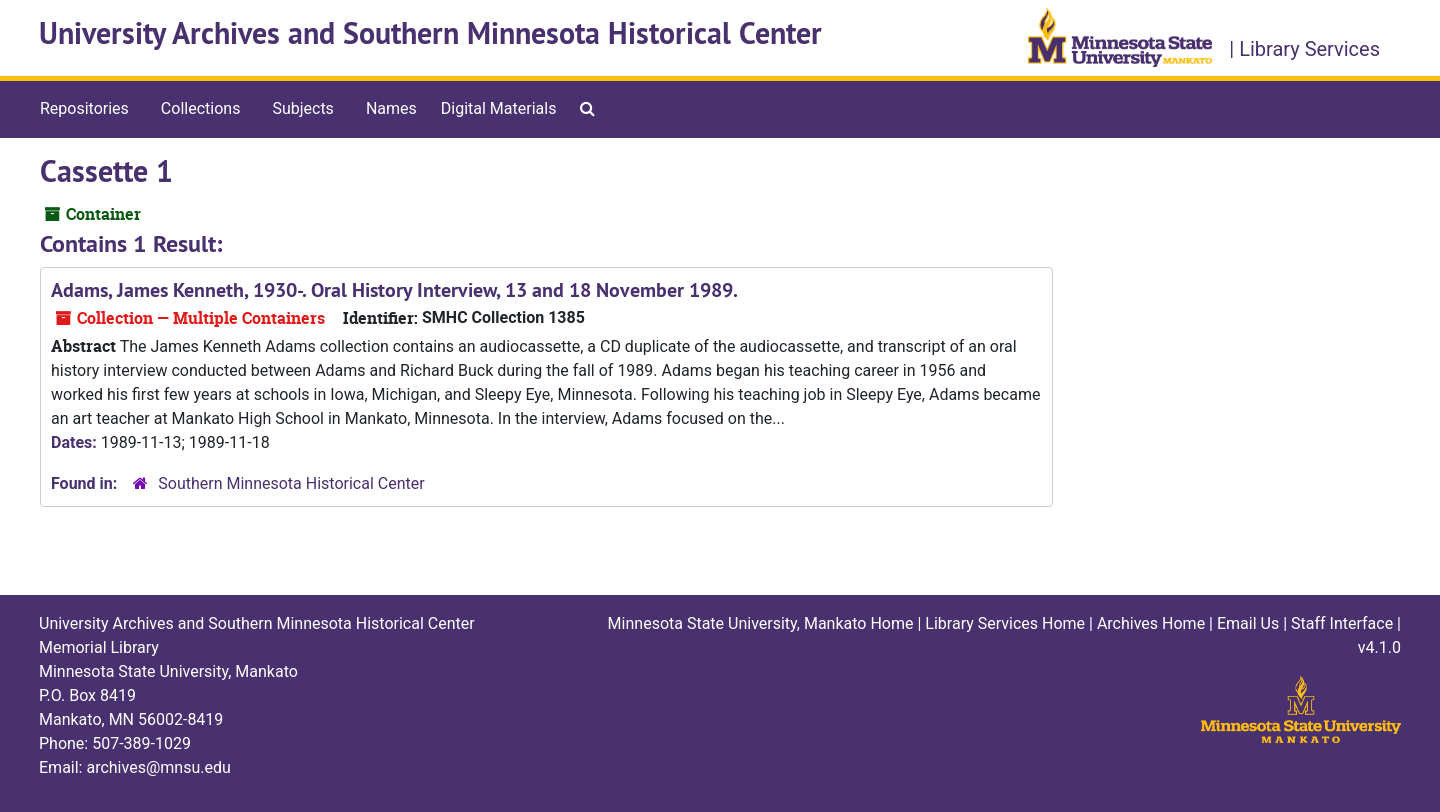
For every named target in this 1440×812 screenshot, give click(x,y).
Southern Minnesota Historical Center (291, 483)
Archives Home (1151, 623)
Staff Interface (1342, 623)
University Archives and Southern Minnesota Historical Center (430, 33)
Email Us (1248, 623)
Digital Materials (499, 108)
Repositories (84, 108)
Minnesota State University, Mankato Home (761, 623)
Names (391, 108)
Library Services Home (1005, 623)
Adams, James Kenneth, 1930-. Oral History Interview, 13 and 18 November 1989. (394, 290)
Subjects (302, 108)
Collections (201, 108)
